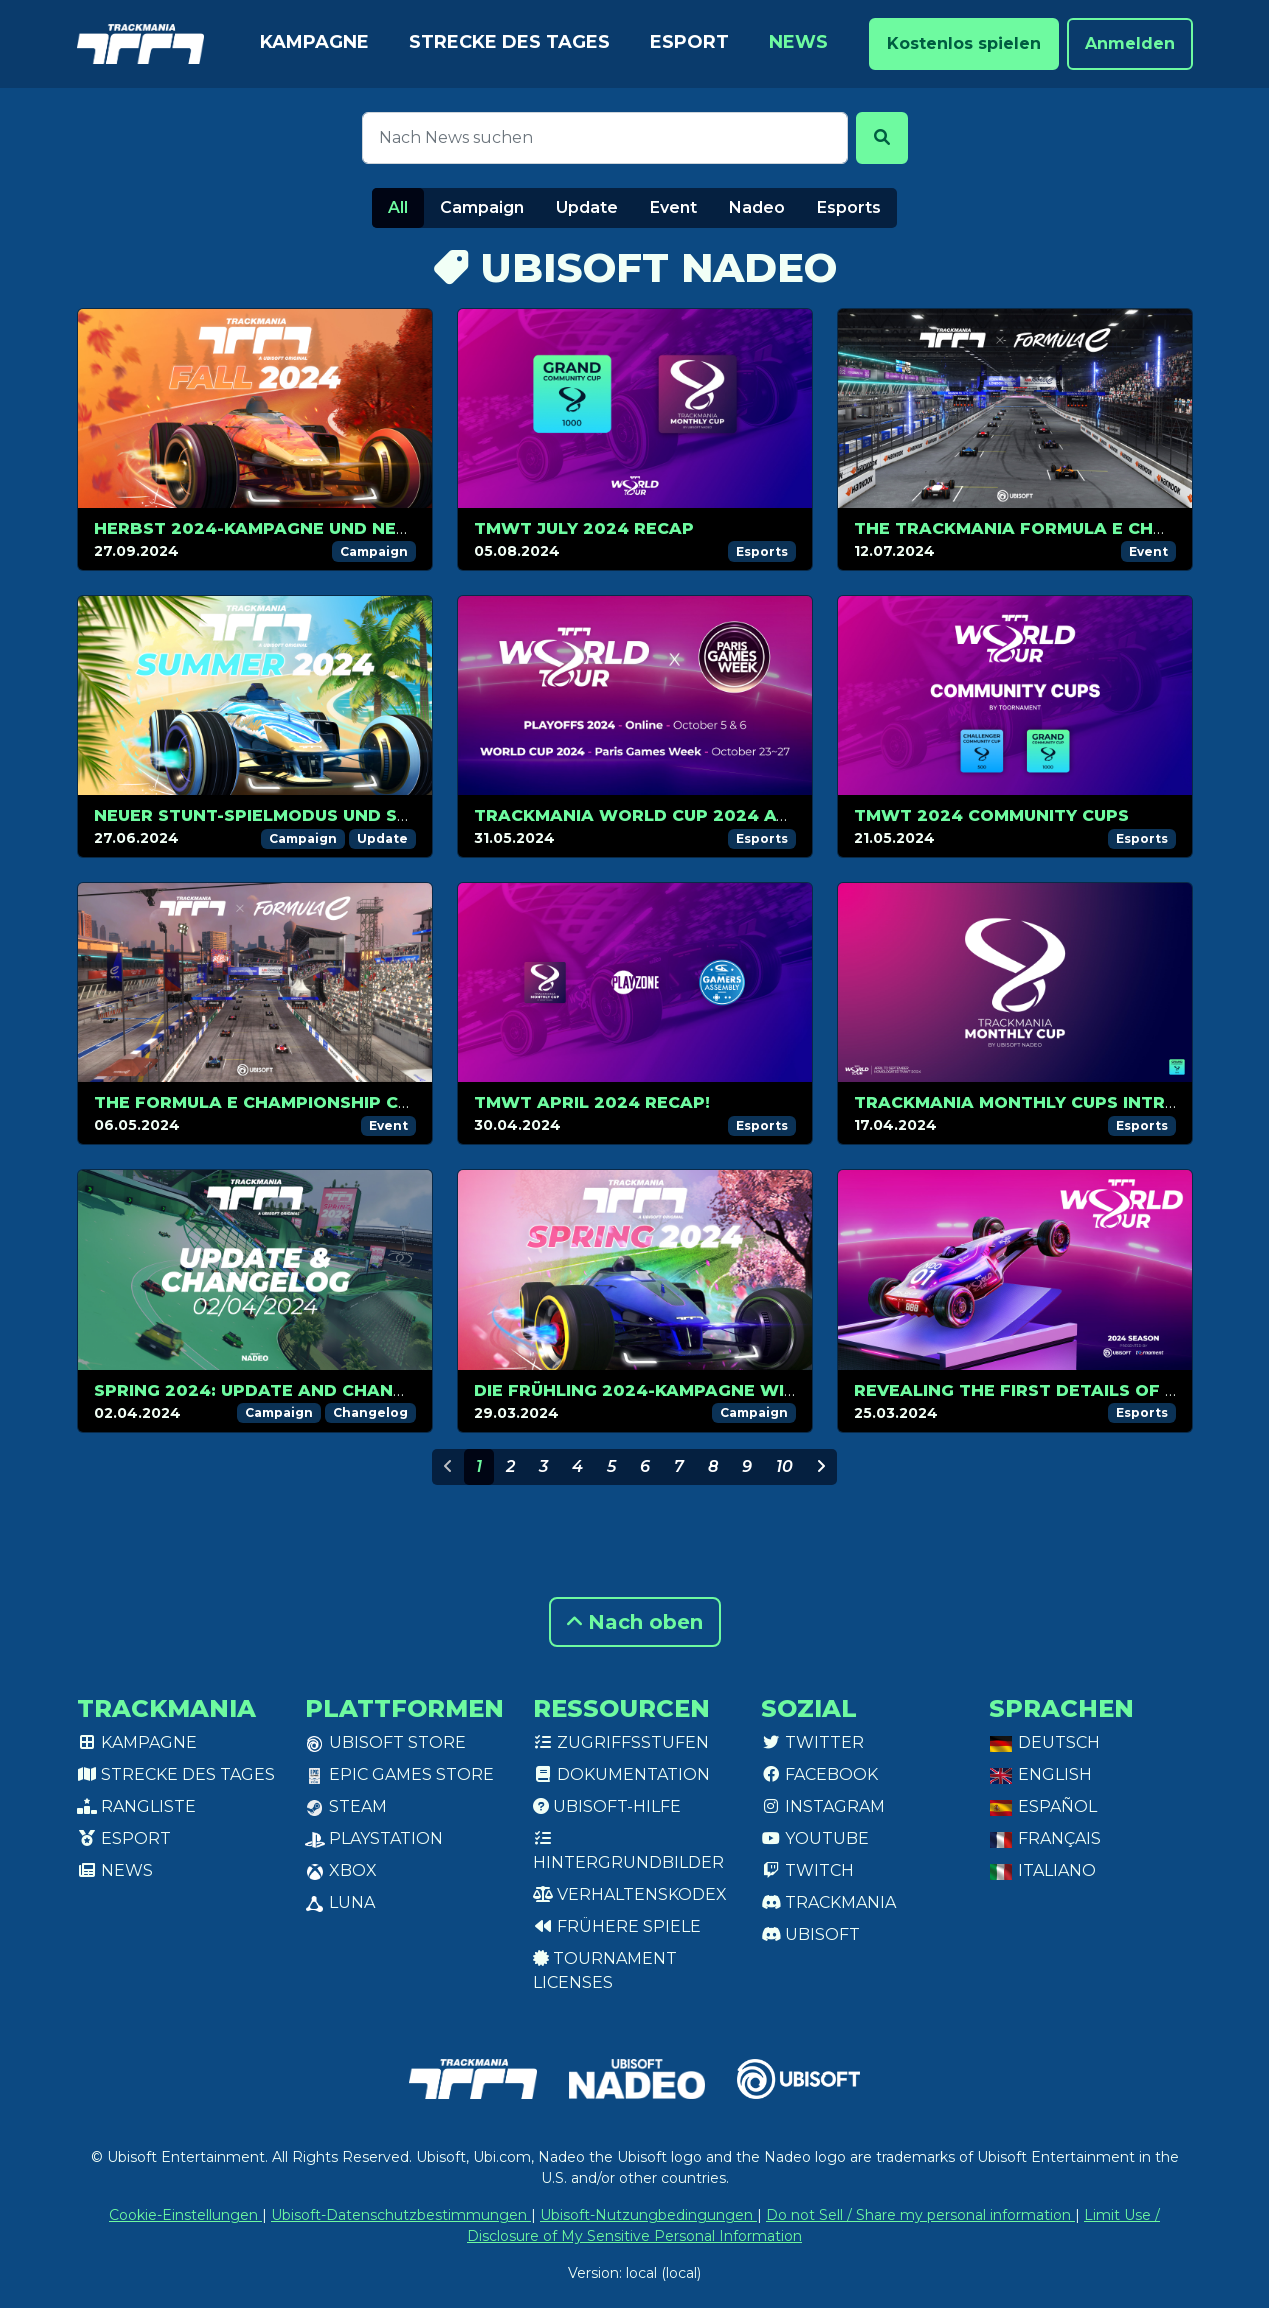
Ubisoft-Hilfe (607, 1806)
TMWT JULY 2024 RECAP (584, 528)
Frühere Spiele (617, 1926)
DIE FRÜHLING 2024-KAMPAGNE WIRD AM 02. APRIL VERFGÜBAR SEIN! (785, 1390)
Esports (849, 207)
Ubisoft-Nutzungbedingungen (648, 2215)
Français (1045, 1838)
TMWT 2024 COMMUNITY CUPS (991, 815)
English (1040, 1774)
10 (784, 1466)
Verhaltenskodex (630, 1894)
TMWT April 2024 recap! (592, 1102)
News (798, 42)
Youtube (815, 1838)
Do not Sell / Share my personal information (920, 2215)
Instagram (823, 1806)
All (398, 207)
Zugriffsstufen (621, 1742)
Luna (340, 1902)
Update (587, 207)
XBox (341, 1870)
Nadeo (757, 207)
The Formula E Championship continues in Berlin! (340, 1102)
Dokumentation (621, 1774)
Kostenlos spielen (964, 43)
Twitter (812, 1742)
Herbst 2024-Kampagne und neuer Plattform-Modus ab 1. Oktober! (429, 528)
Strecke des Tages (509, 42)
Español (1043, 1806)
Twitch (807, 1870)
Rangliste (136, 1806)
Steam (346, 1806)
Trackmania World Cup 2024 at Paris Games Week (722, 815)
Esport (689, 42)
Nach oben (635, 1622)
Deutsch (1044, 1742)
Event (673, 207)
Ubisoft (810, 1934)
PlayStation (374, 1838)
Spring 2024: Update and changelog (274, 1390)
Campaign (482, 207)
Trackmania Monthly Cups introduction (1057, 1102)
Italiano (1042, 1870)
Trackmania (828, 1902)
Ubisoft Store (385, 1742)
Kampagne (314, 42)
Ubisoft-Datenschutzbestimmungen (401, 2215)
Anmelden (1130, 43)
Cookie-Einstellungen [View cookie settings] (185, 2215)
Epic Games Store (399, 1774)
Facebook (819, 1774)
